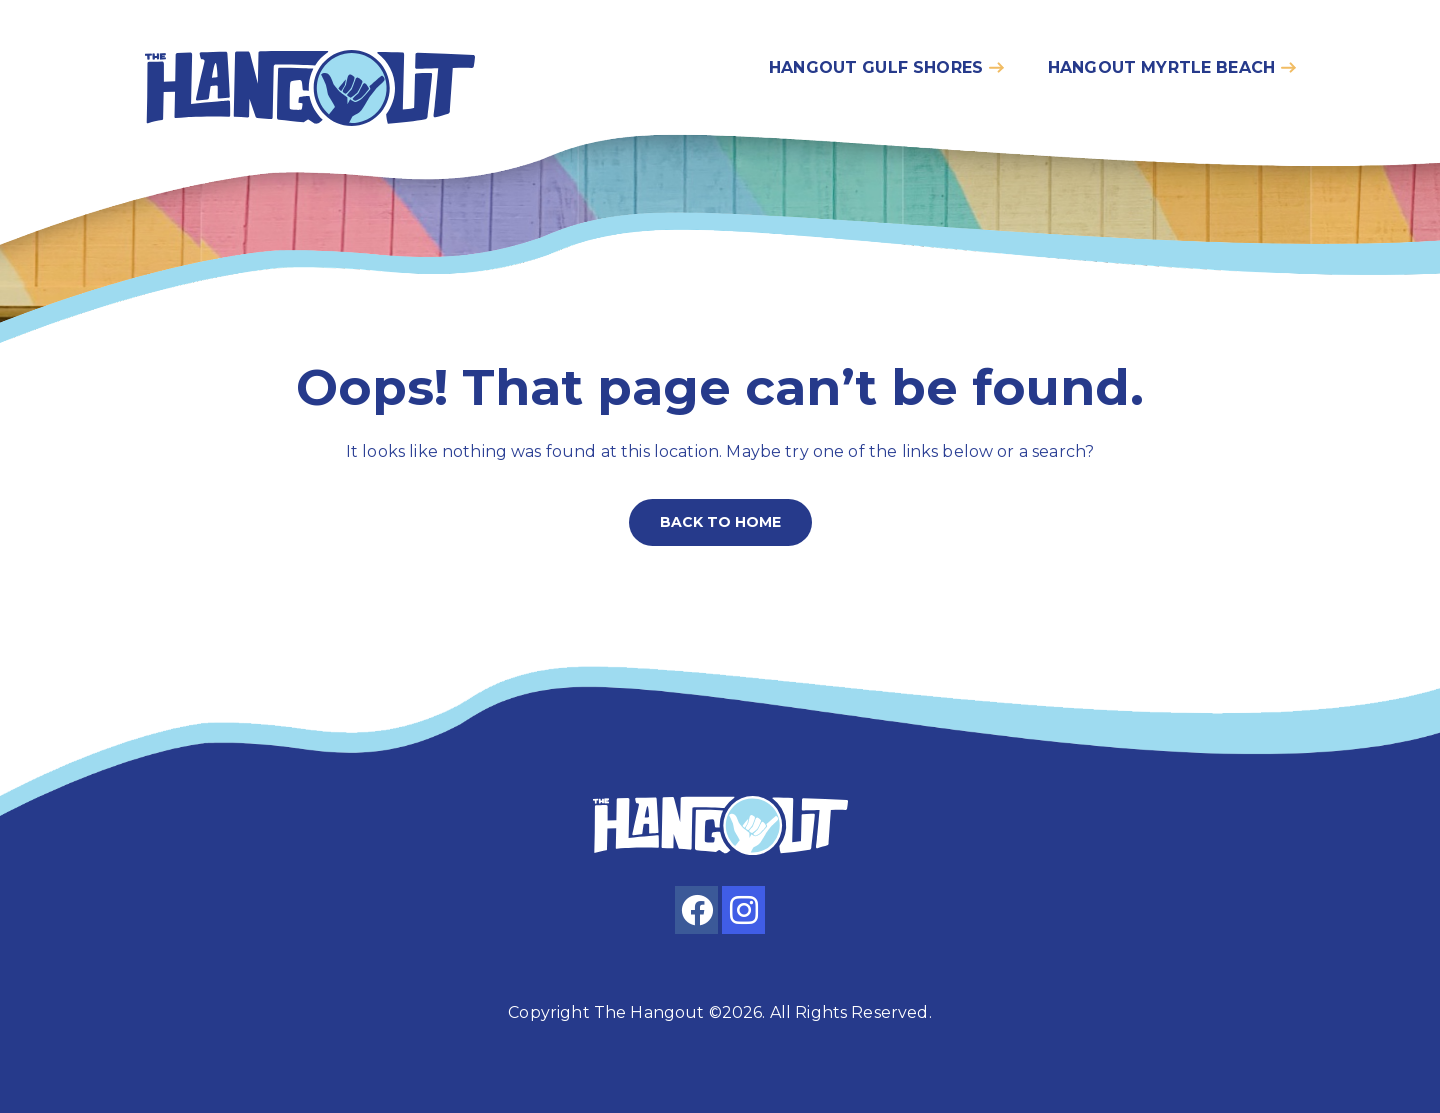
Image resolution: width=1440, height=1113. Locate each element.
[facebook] (696, 910)
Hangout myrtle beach (1161, 67)
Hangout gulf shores (876, 67)
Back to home (720, 522)
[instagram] (743, 910)
